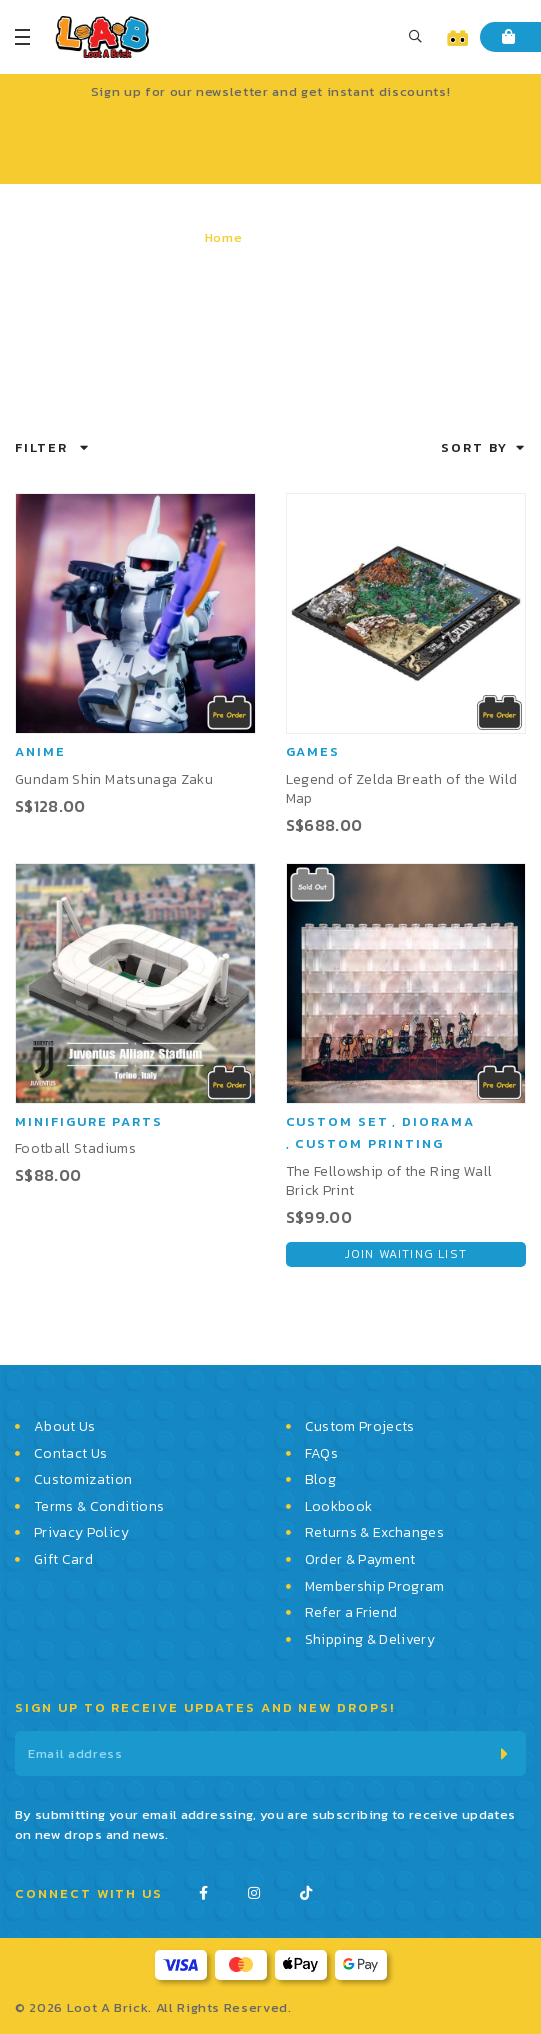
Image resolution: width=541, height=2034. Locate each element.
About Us (65, 1427)
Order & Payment (360, 1560)
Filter (41, 447)
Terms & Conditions (99, 1507)
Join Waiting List (406, 1254)
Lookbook (339, 1507)
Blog (320, 1480)
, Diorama (433, 1121)
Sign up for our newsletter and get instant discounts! (270, 91)
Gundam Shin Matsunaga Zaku (114, 779)
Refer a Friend (351, 1613)
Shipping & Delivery (370, 1640)
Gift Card (63, 1560)
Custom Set (338, 1121)
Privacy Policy (81, 1533)
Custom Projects (360, 1427)
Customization (83, 1480)
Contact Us (71, 1454)
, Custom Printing (365, 1143)
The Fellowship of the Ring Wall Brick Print (389, 1181)
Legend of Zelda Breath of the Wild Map (402, 789)
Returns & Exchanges (375, 1533)
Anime (40, 751)
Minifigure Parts (89, 1121)
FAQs (321, 1454)
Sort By (474, 447)
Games (313, 751)
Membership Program (375, 1587)
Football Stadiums (75, 1148)
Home (224, 237)
